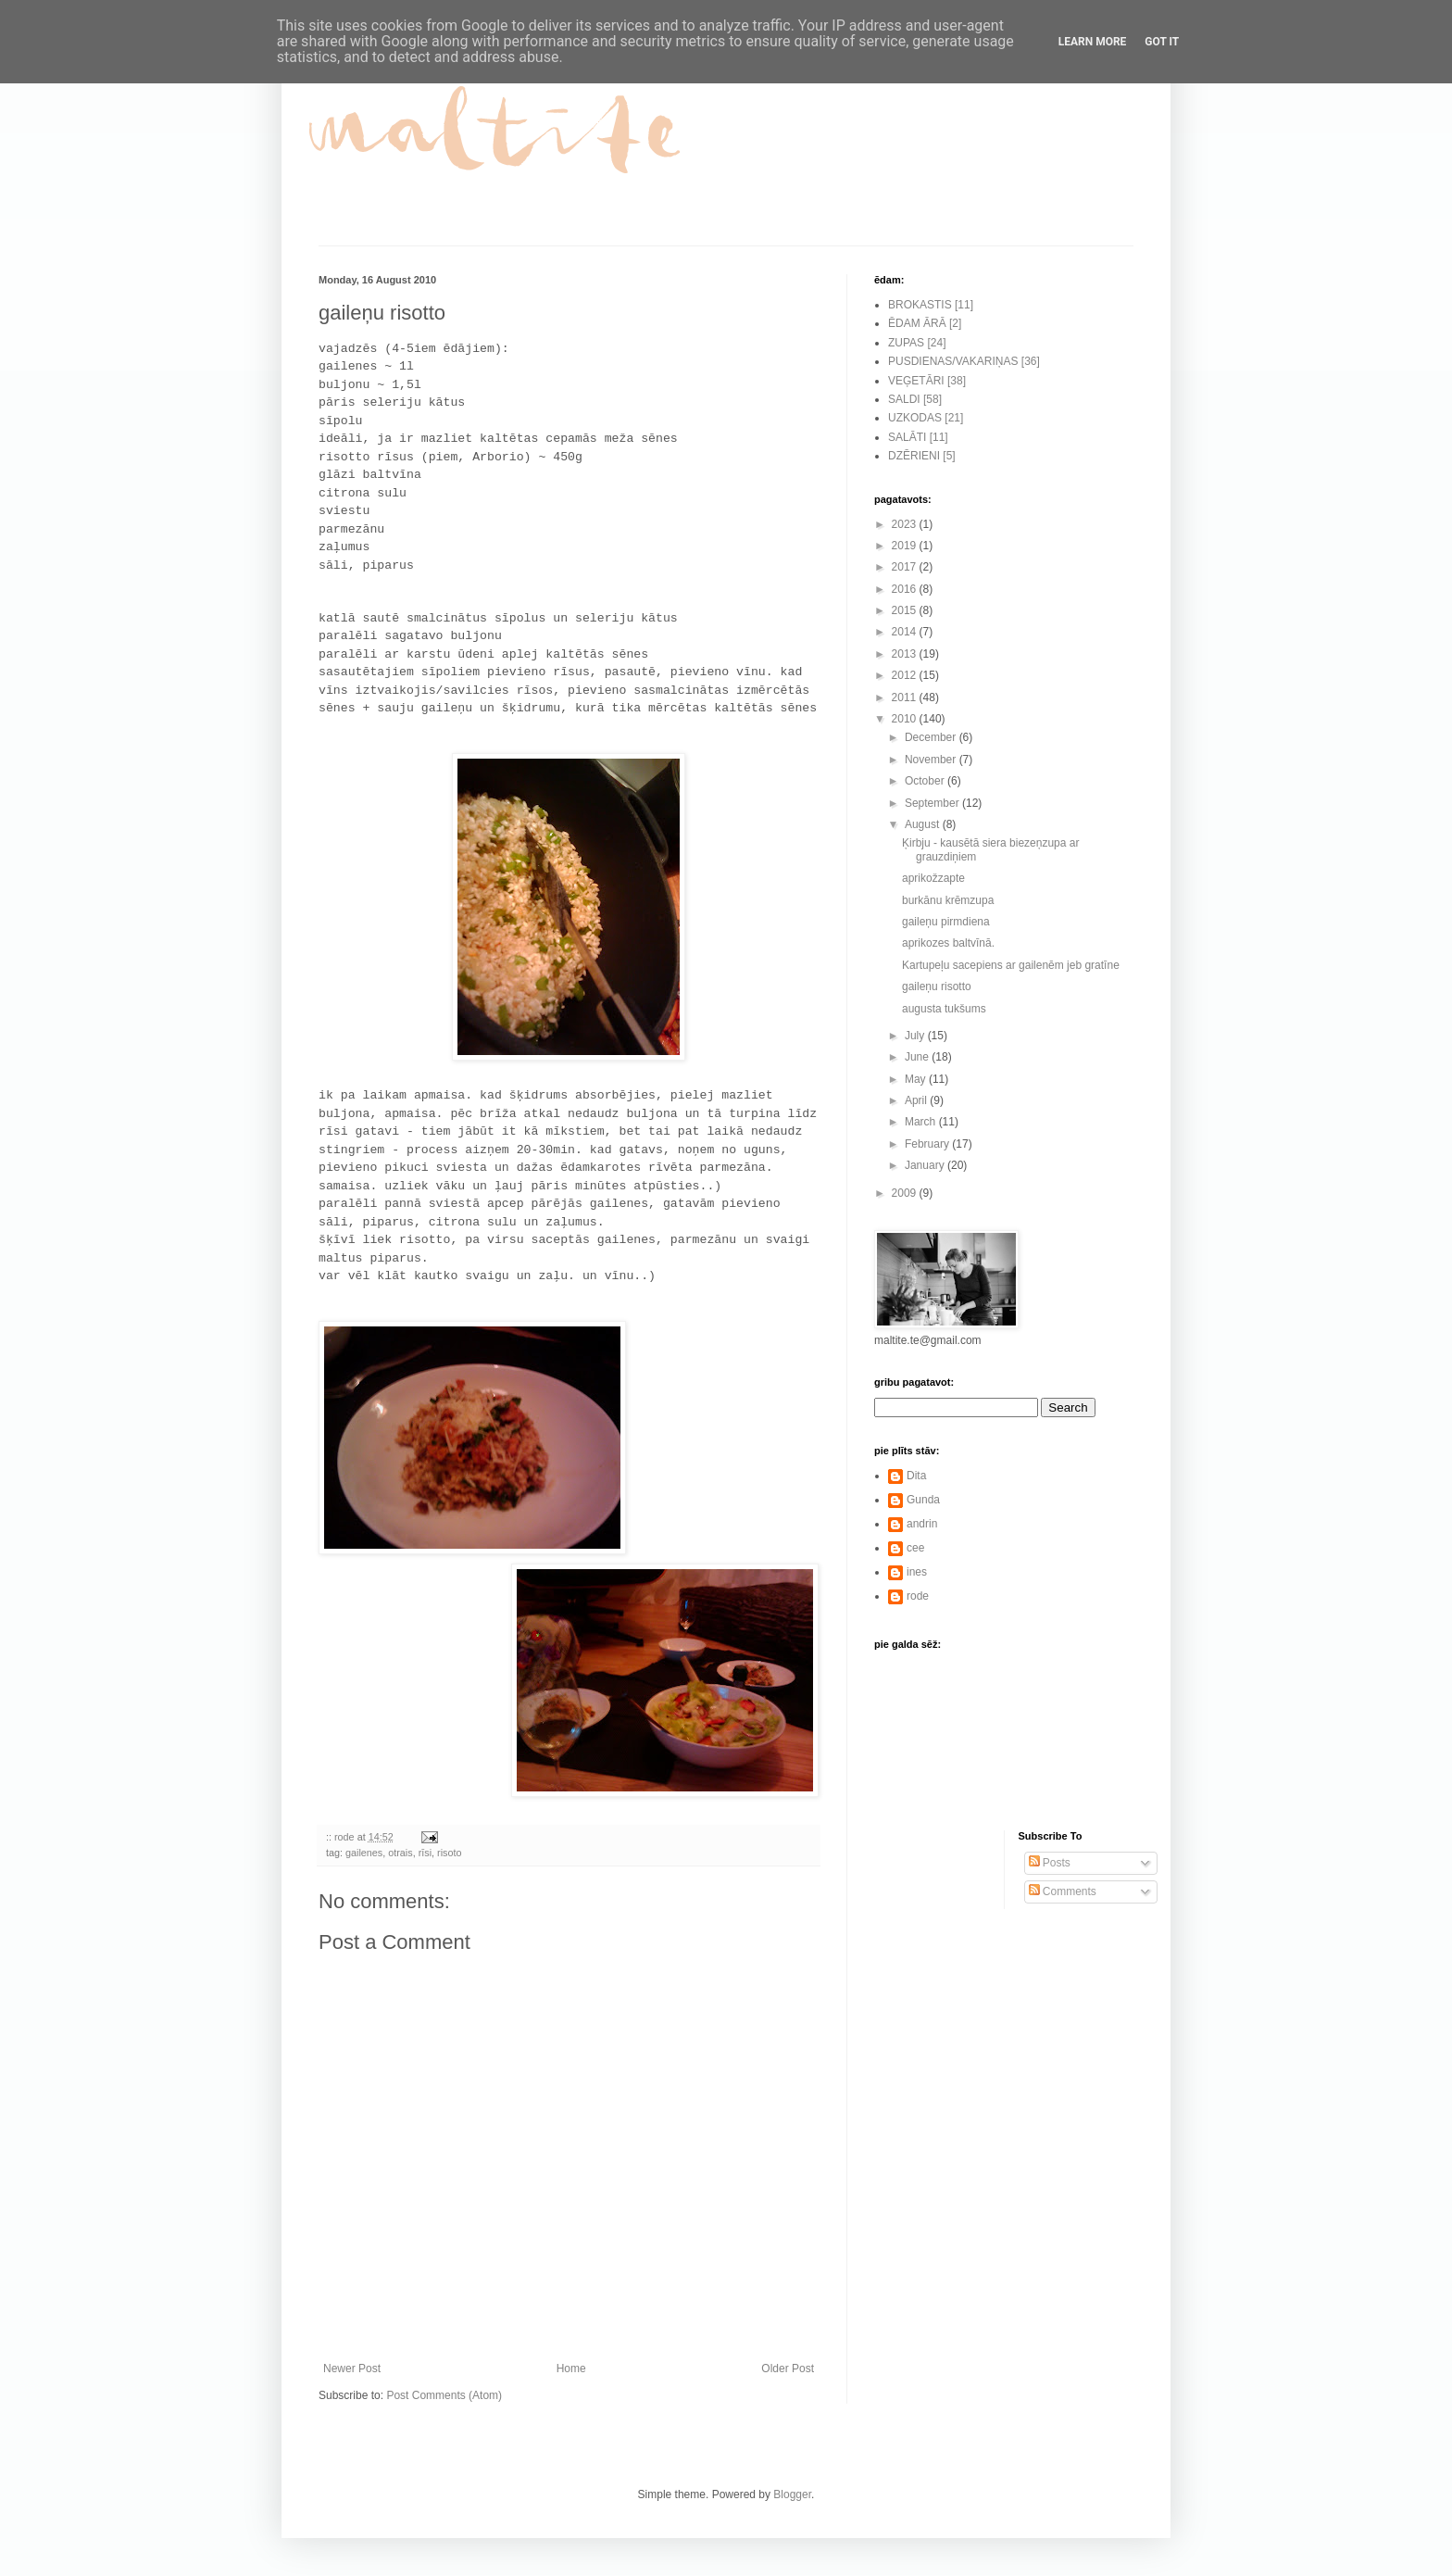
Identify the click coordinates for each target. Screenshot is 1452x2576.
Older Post (787, 2368)
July (916, 1035)
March (922, 1121)
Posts (1049, 1862)
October (926, 780)
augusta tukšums (944, 1008)
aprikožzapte (933, 878)
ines (917, 1571)
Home (571, 2368)
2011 (906, 697)
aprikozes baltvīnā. (948, 942)
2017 (906, 566)
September (933, 803)
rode (918, 1596)
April (917, 1100)
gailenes (363, 1852)
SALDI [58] (915, 399)
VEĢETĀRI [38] (927, 380)
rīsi (425, 1852)
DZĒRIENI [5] (922, 455)
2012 (906, 675)
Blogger (792, 2494)
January (926, 1165)
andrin (922, 1523)
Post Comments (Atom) (444, 2395)
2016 (906, 589)
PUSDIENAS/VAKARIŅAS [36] (964, 361)
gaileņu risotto (936, 986)
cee (915, 1547)
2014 (906, 631)
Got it (1162, 41)
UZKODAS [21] (925, 417)
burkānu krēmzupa (948, 900)
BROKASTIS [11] (930, 304)
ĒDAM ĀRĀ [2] (924, 323)
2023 (906, 524)
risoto (449, 1852)
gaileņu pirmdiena (946, 921)
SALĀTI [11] (918, 437)
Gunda (923, 1499)
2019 (906, 545)
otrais (400, 1852)
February (928, 1143)
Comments (1062, 1891)
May (917, 1079)
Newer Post (352, 2368)
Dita (916, 1475)
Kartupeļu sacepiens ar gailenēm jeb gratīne (1011, 965)
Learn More (1092, 41)
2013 (906, 653)
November (932, 759)
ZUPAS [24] (916, 342)
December (932, 737)
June (918, 1056)
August (924, 824)
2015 (906, 610)
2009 (906, 1193)
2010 (906, 718)
